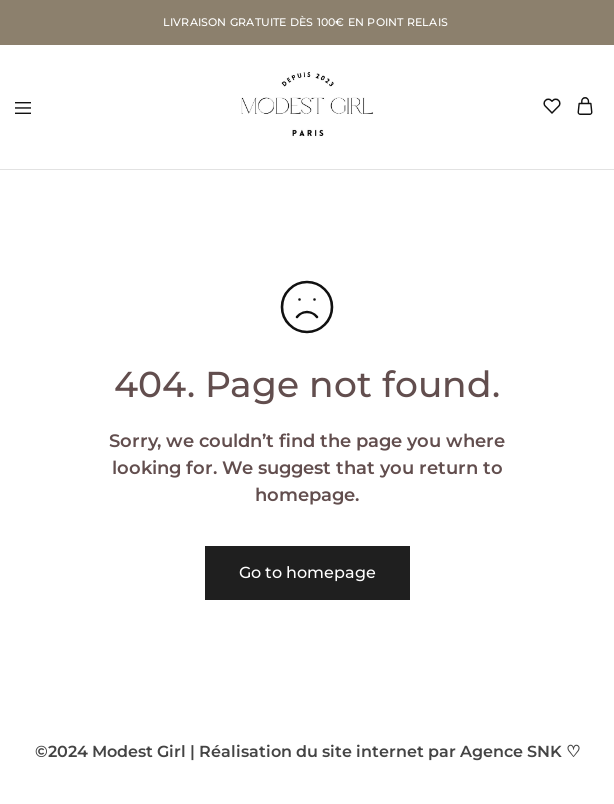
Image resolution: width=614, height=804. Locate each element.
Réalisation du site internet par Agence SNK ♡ (389, 751)
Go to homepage (307, 572)
